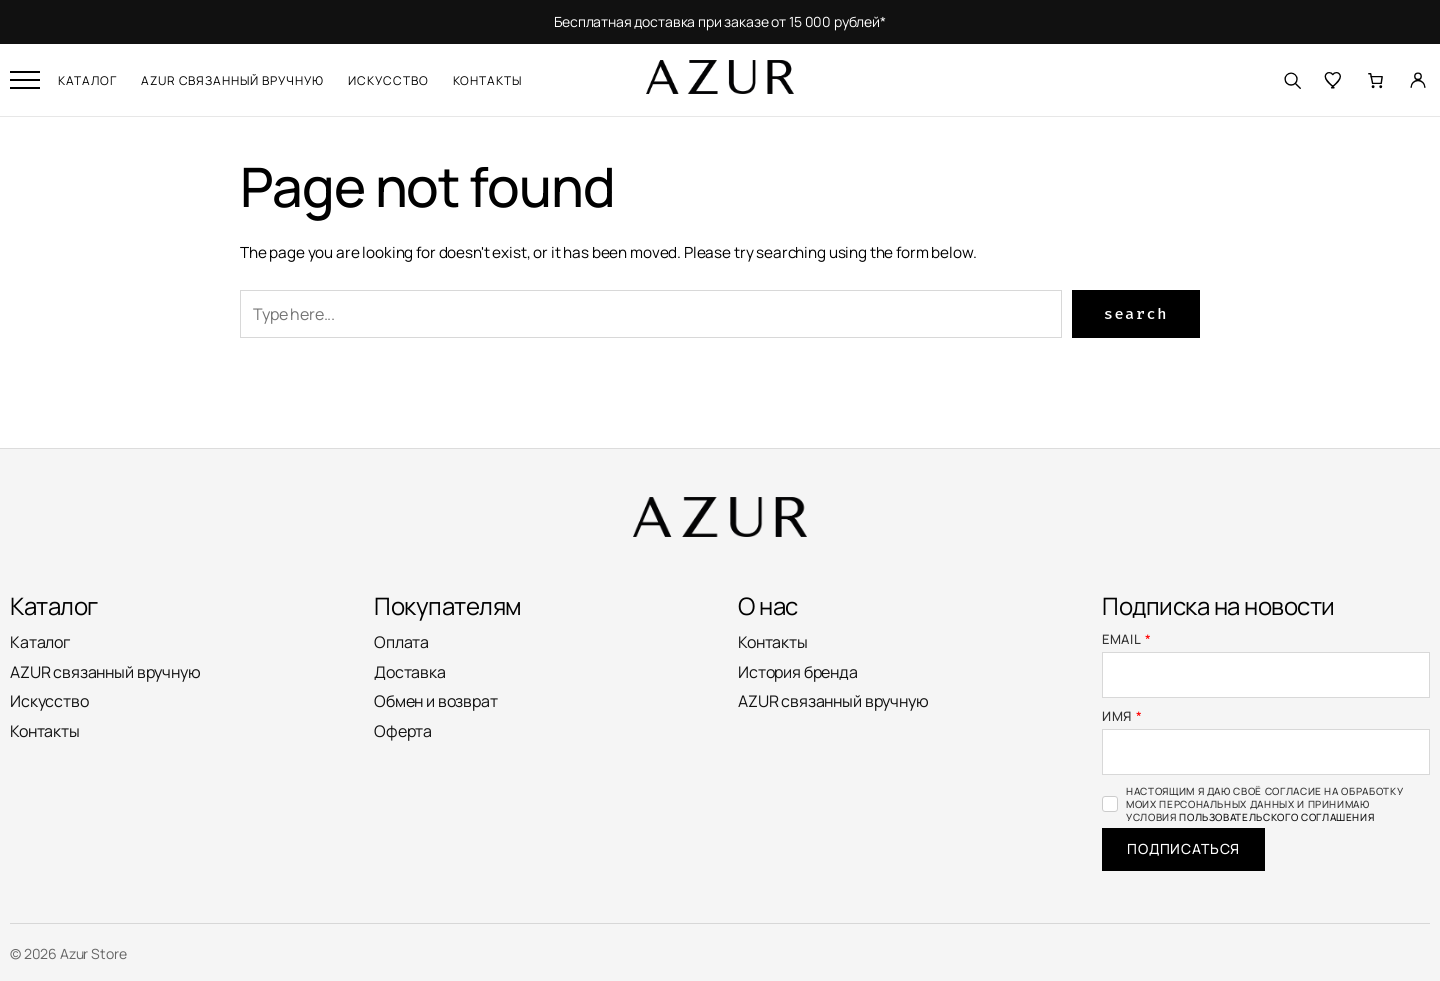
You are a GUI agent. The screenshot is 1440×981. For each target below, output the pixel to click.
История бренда (798, 672)
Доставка (410, 672)
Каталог (87, 80)
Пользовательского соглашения (1276, 817)
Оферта (403, 731)
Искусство (388, 80)
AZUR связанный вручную (232, 80)
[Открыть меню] (25, 80)
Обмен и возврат (436, 701)
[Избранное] (1334, 80)
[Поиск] (1292, 80)
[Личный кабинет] (1418, 80)
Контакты (488, 80)
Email (1127, 639)
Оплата (401, 642)
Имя (1122, 716)
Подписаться (1183, 848)
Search (1136, 314)
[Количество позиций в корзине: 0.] (1376, 80)
